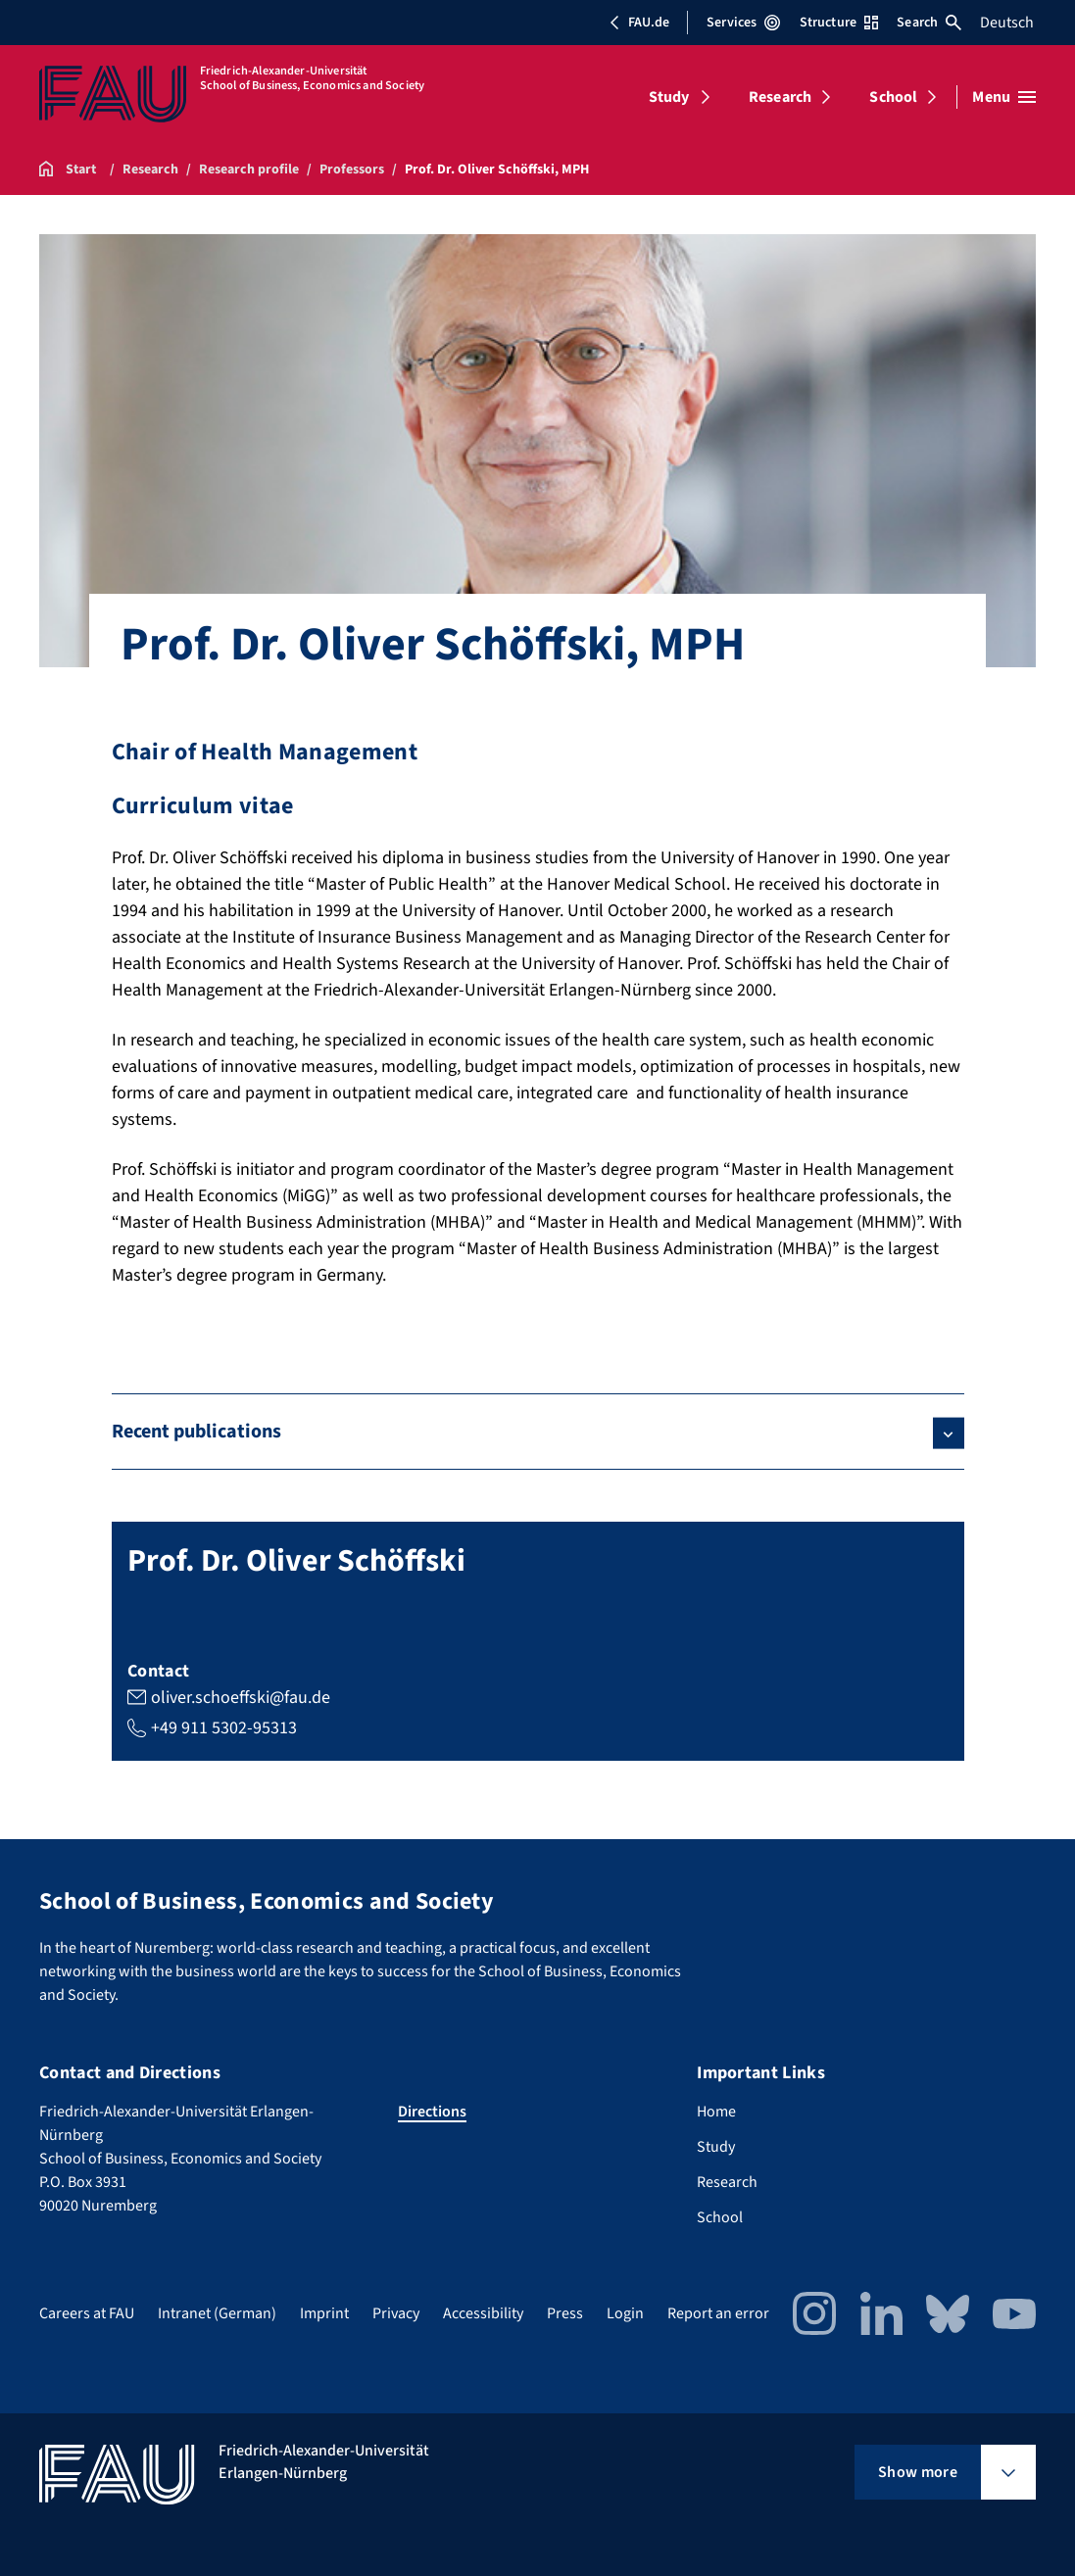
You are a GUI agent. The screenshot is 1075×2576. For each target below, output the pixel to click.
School (893, 97)
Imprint (324, 2313)
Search (929, 22)
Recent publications (196, 1431)
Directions (432, 2111)
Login (625, 2313)
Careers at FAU (86, 2313)
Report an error (718, 2313)
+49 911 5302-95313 (223, 1728)
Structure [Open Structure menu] (839, 22)
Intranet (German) (217, 2313)
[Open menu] (1004, 97)
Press (565, 2313)
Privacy (395, 2313)
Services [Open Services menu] (743, 22)
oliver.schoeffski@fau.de (239, 1697)
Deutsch (1007, 22)
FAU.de (639, 22)
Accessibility (483, 2313)
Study (669, 97)
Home (716, 2111)
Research (780, 97)
